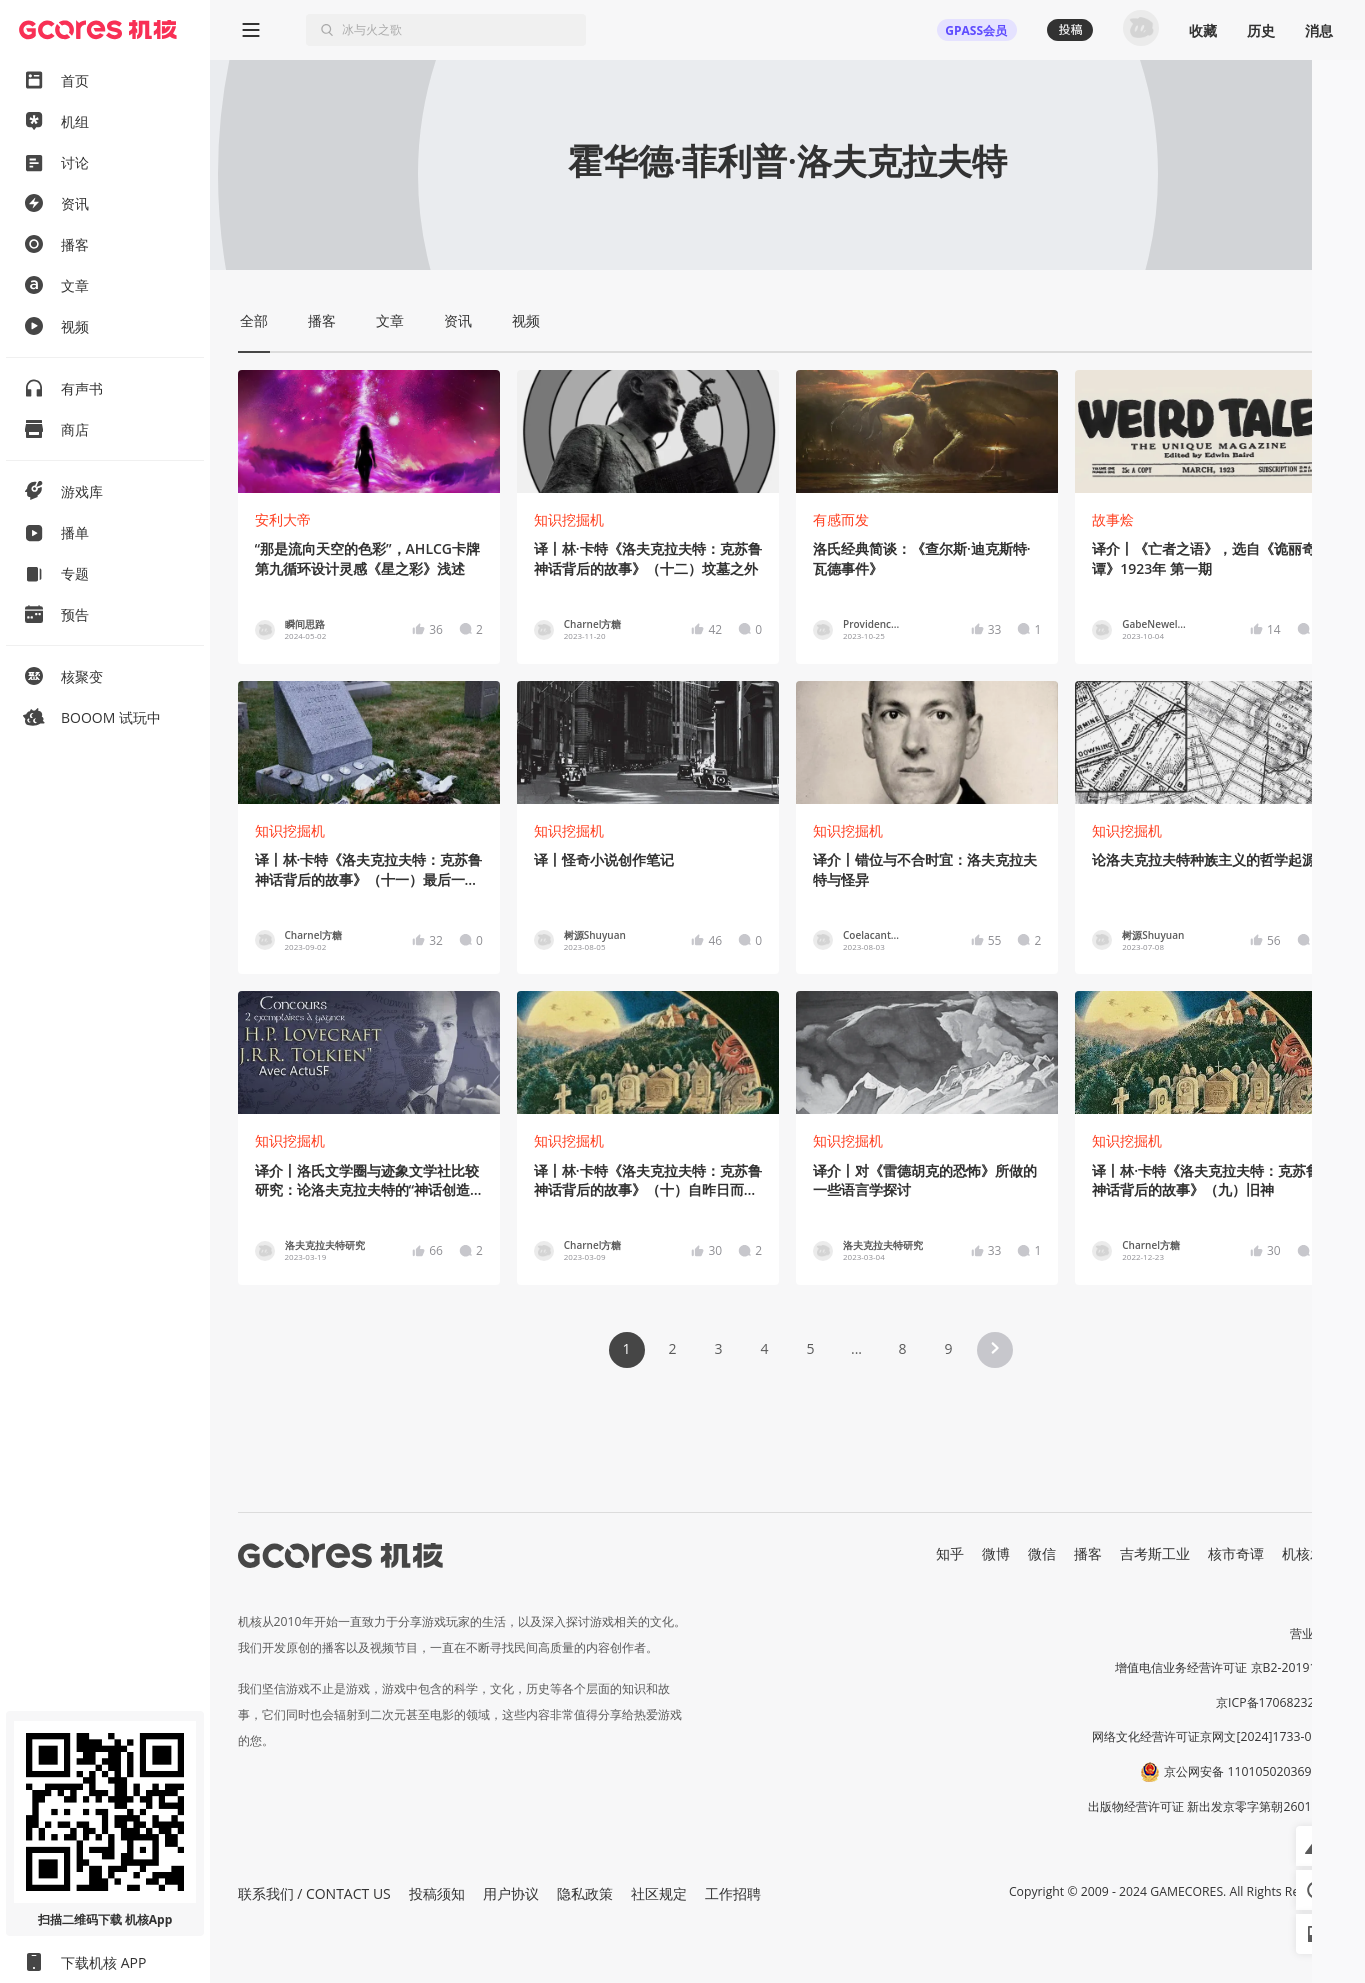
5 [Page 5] (810, 1348)
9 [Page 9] (948, 1348)
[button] (995, 1350)
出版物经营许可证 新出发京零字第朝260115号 (1212, 1806)
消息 (1319, 30)
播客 (1088, 1553)
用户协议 (511, 1893)
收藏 (1203, 30)
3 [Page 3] (718, 1348)
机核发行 (1310, 1553)
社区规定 (659, 1893)
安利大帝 (283, 519)
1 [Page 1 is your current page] (626, 1348)
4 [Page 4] (764, 1348)
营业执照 (1314, 1633)
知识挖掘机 (569, 519)
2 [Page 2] (672, 1348)
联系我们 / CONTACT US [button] (314, 1893)
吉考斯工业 (1155, 1553)
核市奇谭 (1236, 1553)
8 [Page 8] (902, 1348)
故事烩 (1113, 519)
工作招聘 (733, 1893)
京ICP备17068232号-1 (1277, 1702)
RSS (1326, 1574)
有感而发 (841, 519)
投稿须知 (437, 1893)
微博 (996, 1553)
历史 (1261, 30)
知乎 (950, 1553)
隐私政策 (585, 1893)
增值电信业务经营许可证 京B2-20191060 (1226, 1667)
